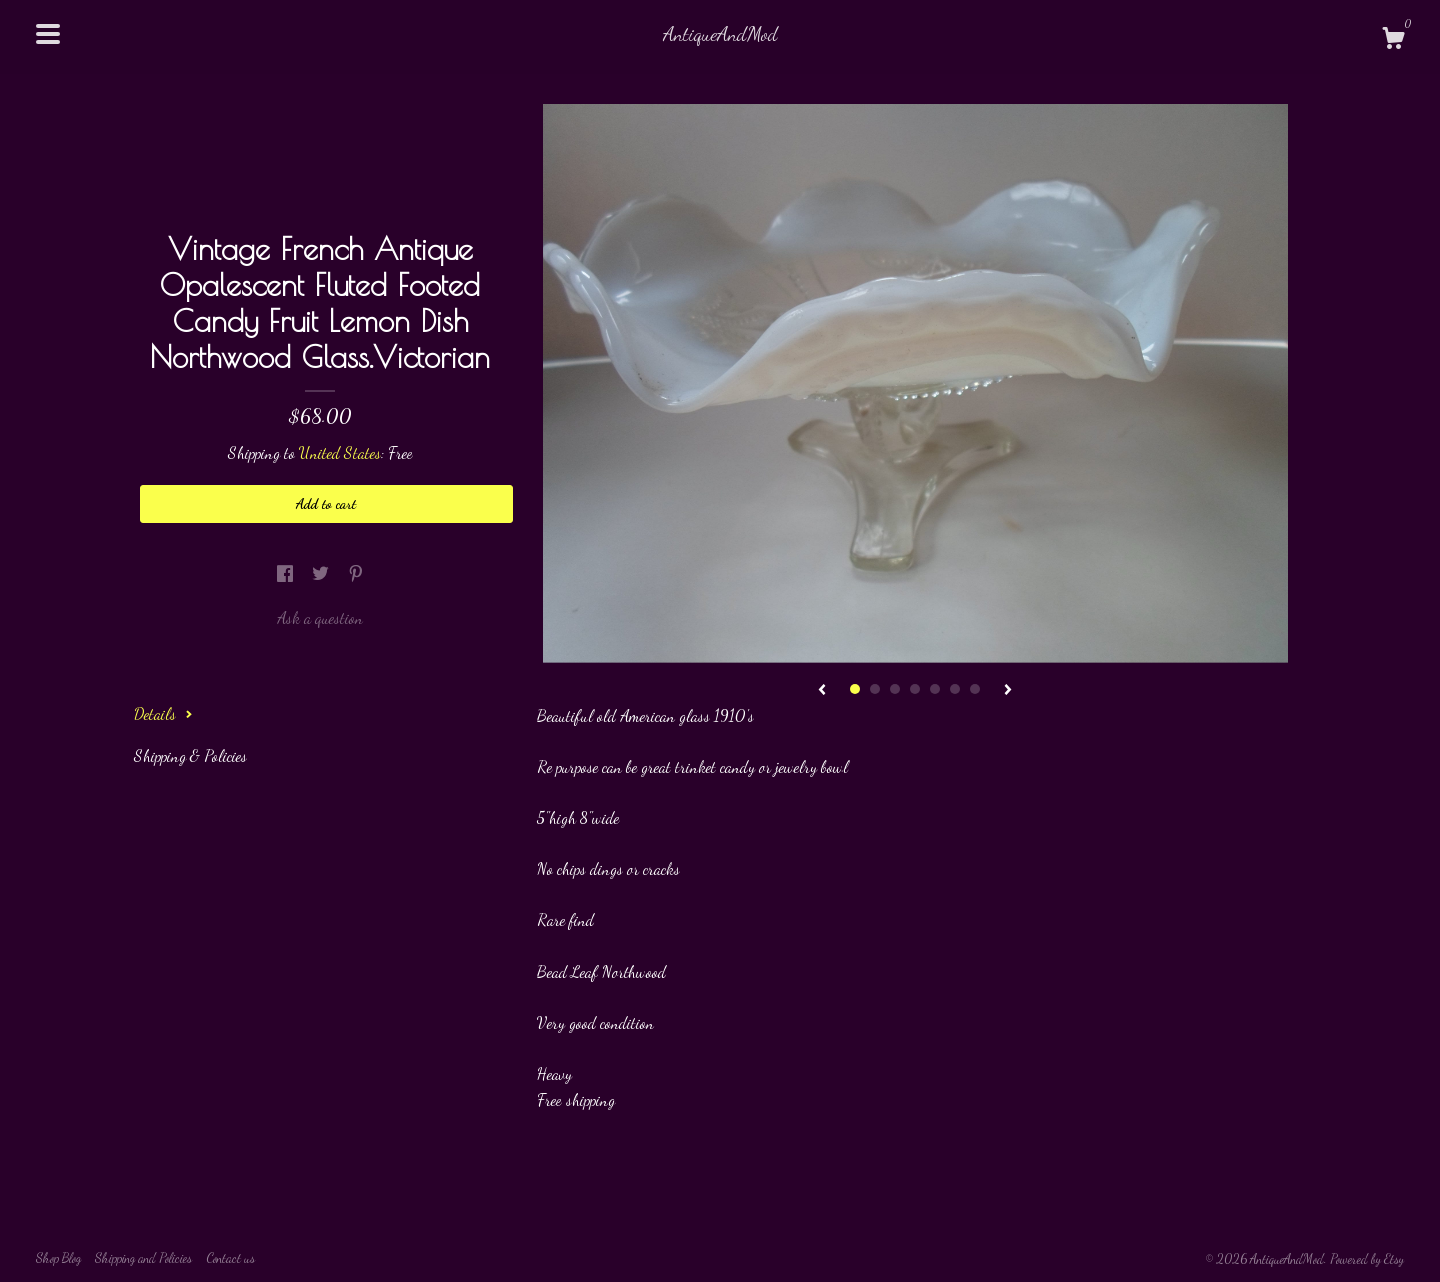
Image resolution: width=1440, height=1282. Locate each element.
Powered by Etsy (1367, 1259)
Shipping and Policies (143, 1258)
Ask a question (320, 617)
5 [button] (935, 689)
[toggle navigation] (48, 34)
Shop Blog (58, 1258)
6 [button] (955, 689)
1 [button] (855, 689)
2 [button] (875, 689)
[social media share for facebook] (287, 573)
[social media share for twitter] (322, 573)
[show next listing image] (1008, 691)
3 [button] (895, 689)
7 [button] (975, 689)
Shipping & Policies (190, 755)
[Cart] (1393, 41)
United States (340, 452)
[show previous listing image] (822, 691)
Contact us (230, 1258)
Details (163, 713)
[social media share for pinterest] (356, 573)
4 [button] (915, 689)
